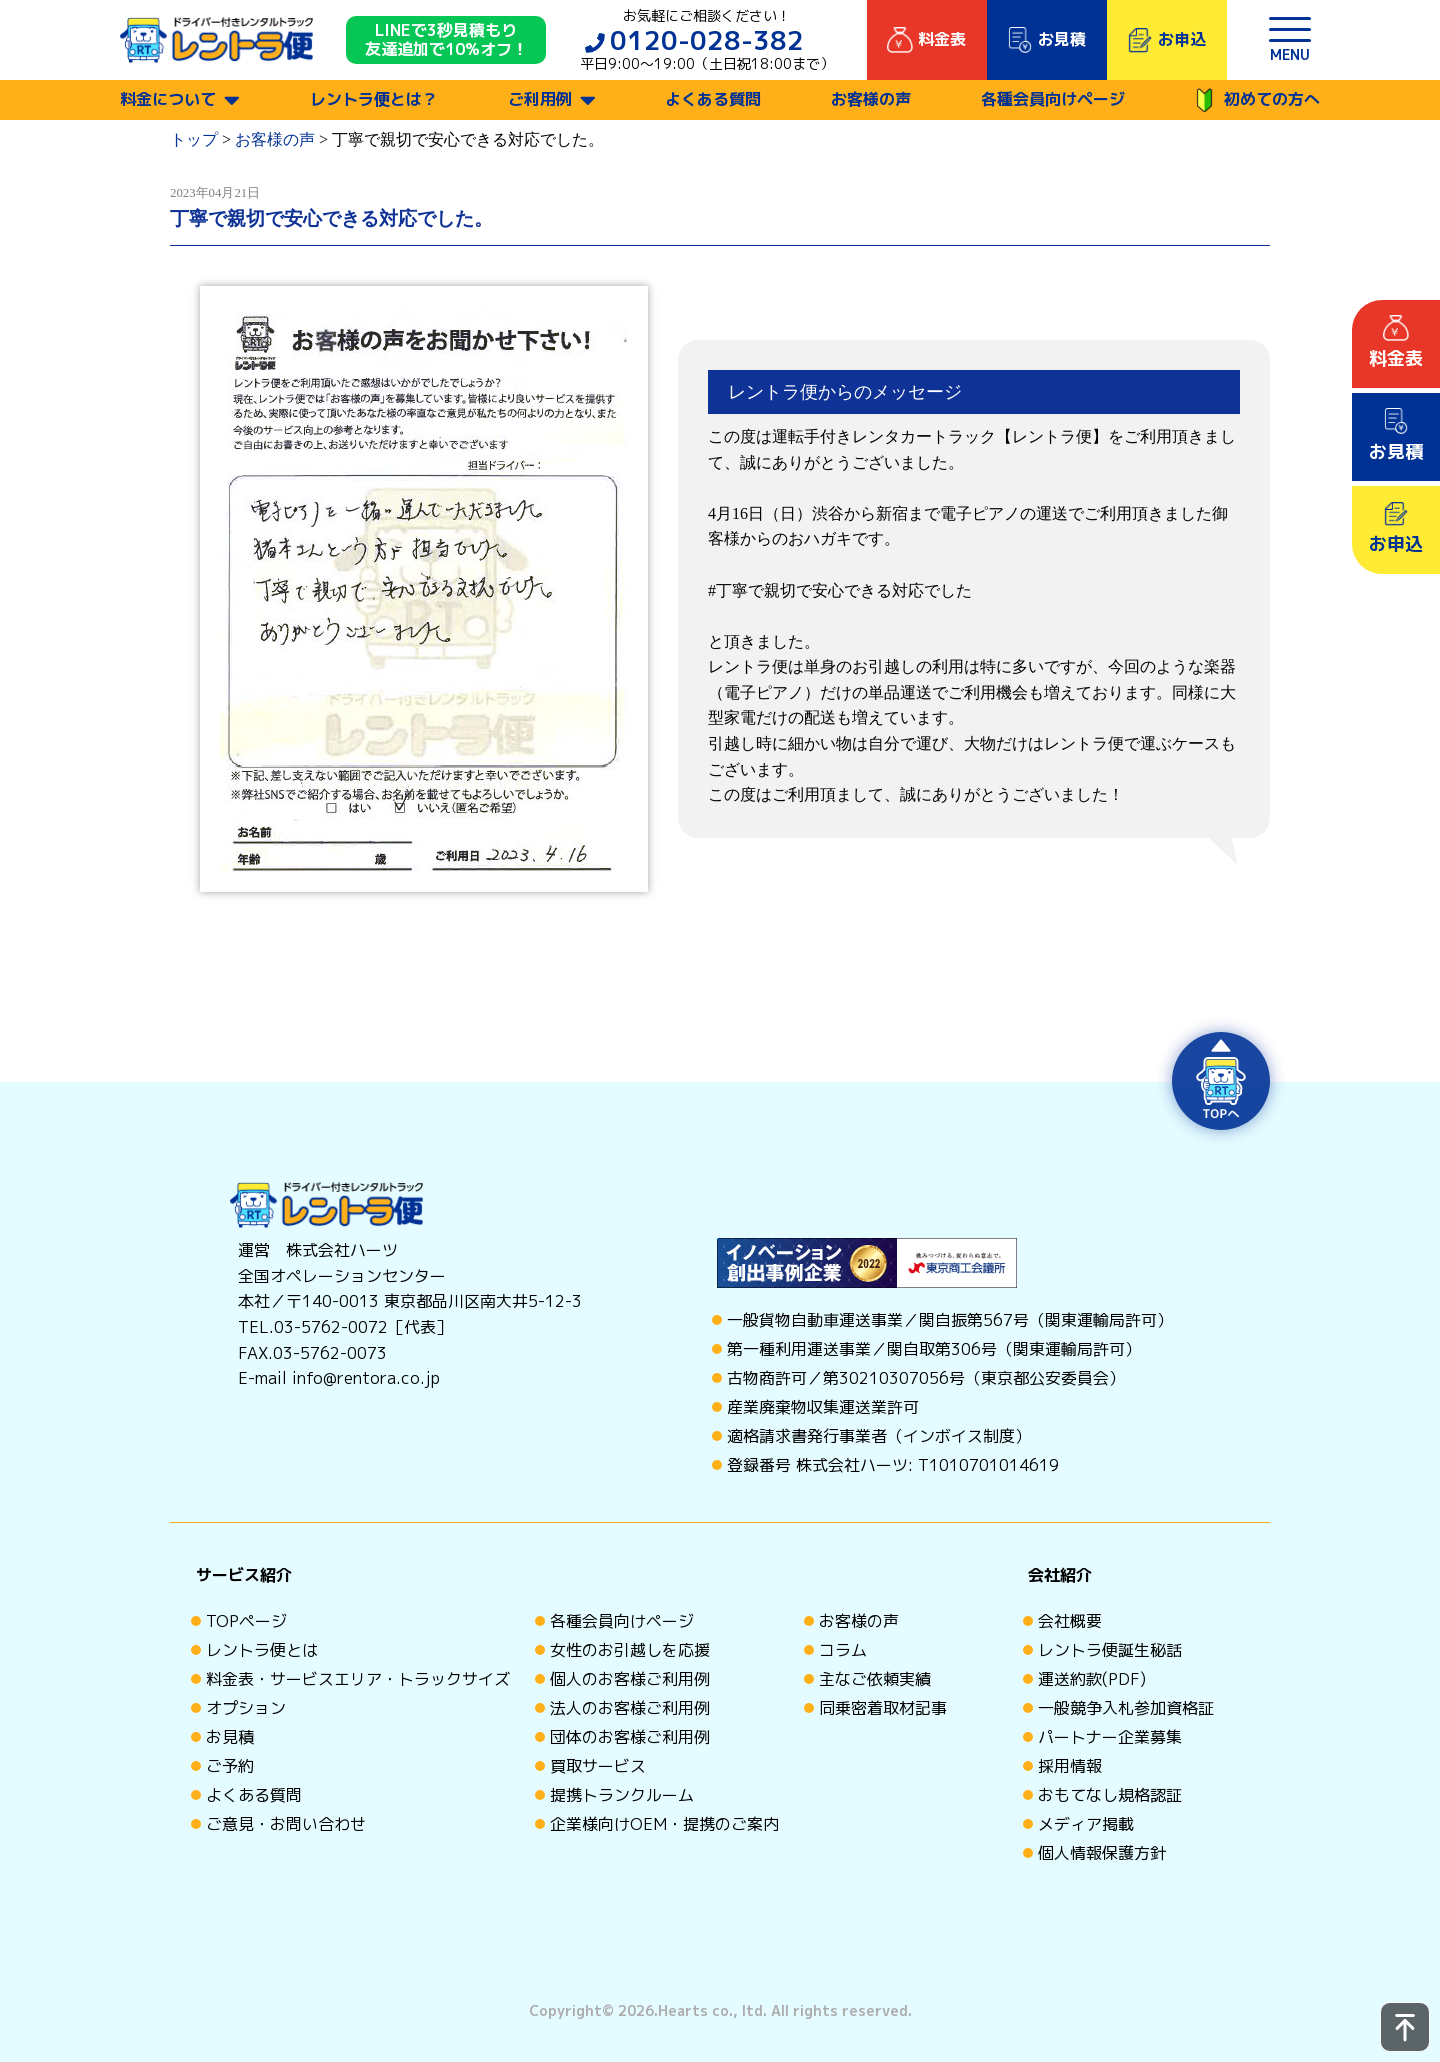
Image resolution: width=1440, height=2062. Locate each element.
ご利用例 (540, 99)
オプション (246, 1708)
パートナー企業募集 (1110, 1737)
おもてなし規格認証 (1110, 1795)
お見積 (230, 1737)
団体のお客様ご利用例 (630, 1737)
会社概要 (1070, 1621)
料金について (168, 99)
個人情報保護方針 (1102, 1853)
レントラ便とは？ (374, 99)
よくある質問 (713, 99)
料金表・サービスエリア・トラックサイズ (358, 1679)
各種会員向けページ (1053, 99)
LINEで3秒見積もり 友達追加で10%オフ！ (446, 40)
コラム (843, 1650)
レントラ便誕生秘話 (1110, 1650)
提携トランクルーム (622, 1795)
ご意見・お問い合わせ (286, 1824)
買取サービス (598, 1766)
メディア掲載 (1086, 1824)
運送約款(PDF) (1092, 1679)
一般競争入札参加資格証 (1126, 1708)
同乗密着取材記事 (883, 1708)
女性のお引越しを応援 (630, 1650)
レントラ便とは (262, 1650)
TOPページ (246, 1621)
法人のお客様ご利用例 (630, 1708)
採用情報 (1070, 1766)
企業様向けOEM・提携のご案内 (664, 1824)
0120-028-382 (707, 40)
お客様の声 (871, 99)
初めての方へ (1257, 100)
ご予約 (230, 1766)
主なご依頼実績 (875, 1679)
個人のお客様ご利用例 (630, 1679)
